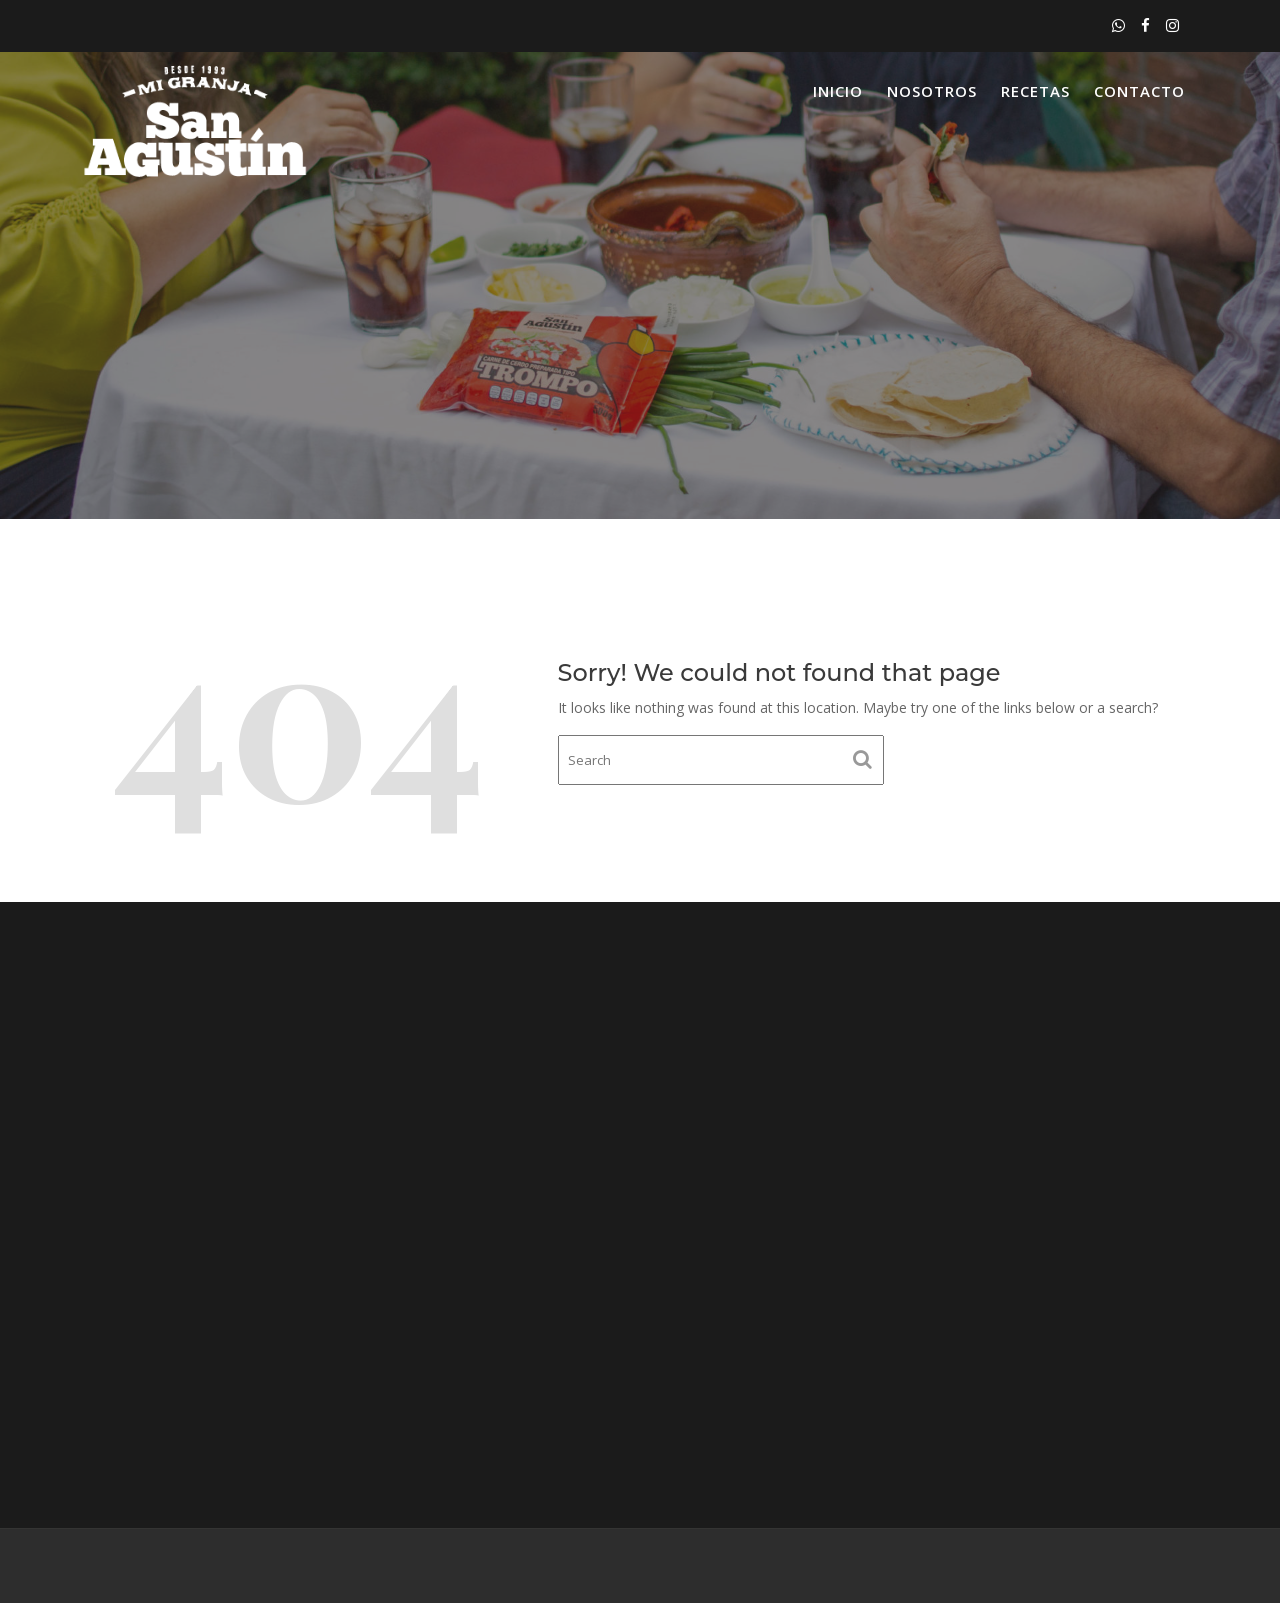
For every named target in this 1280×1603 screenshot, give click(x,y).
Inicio (838, 91)
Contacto (1139, 91)
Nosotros (932, 91)
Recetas (1035, 91)
